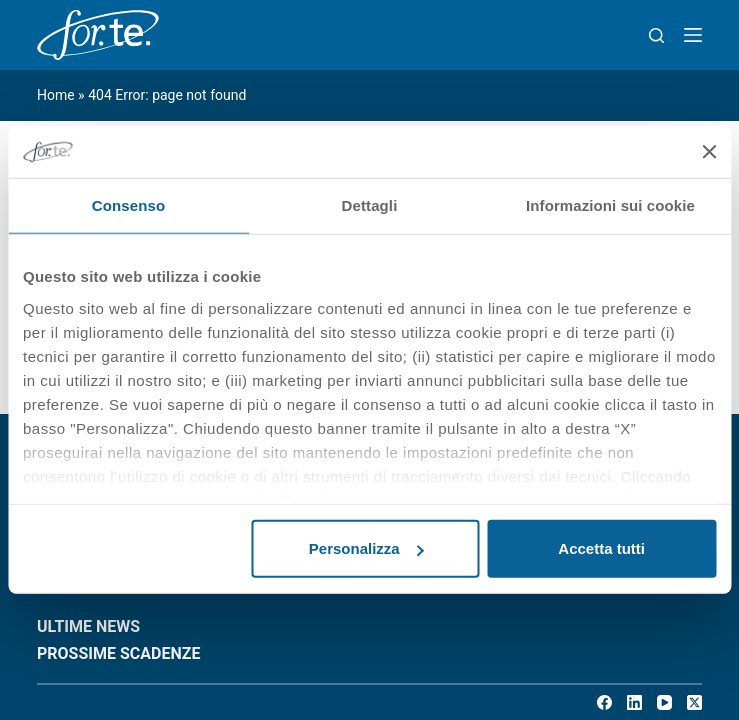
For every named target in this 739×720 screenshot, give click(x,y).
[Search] (656, 35)
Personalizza (366, 548)
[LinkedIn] (634, 702)
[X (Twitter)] (694, 702)
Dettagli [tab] (370, 205)
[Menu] (693, 35)
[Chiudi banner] (709, 152)
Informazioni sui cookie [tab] (610, 205)
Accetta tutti (601, 548)
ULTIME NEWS (88, 626)
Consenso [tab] (128, 205)
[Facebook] (604, 702)
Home (56, 95)
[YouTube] (664, 702)
